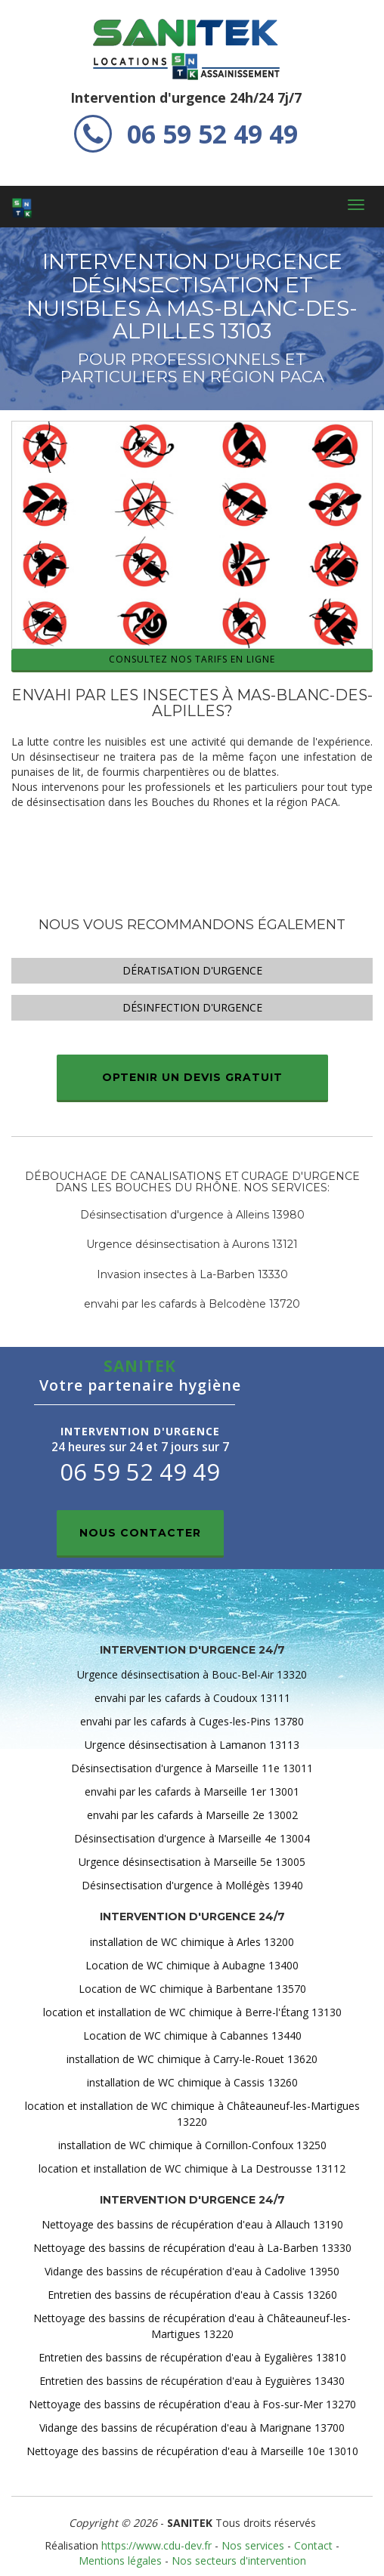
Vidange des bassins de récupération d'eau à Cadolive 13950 (192, 2271)
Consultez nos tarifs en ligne (192, 659)
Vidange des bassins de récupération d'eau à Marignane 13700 (192, 2427)
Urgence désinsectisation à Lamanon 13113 (192, 1744)
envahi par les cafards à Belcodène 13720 (192, 1304)
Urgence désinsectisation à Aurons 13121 (192, 1244)
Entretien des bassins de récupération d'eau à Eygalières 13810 (192, 2357)
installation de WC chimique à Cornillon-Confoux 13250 (192, 2145)
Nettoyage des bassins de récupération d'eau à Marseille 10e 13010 (192, 2451)
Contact (313, 2545)
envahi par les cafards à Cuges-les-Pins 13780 (192, 1721)
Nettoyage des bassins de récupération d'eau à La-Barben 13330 (192, 2248)
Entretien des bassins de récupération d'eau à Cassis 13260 (192, 2294)
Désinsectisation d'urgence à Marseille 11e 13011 (192, 1768)
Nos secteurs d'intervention (239, 2560)
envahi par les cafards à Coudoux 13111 (192, 1698)
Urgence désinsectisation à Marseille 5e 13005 (192, 1862)
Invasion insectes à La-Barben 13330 (192, 1274)
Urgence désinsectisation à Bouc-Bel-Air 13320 (192, 1674)
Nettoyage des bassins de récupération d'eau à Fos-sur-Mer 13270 (192, 2404)
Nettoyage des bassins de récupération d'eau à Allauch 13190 (192, 2224)
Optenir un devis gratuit (192, 1077)
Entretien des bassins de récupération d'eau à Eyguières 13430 (192, 2381)
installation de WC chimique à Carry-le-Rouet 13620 (192, 2059)
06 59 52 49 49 (186, 134)
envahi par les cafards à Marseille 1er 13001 (192, 1791)
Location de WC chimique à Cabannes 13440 (192, 2035)
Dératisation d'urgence (192, 970)
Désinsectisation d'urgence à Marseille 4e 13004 (192, 1838)
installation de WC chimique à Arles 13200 (192, 1942)
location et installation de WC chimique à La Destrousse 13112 (192, 2168)
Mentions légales (120, 2560)
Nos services (252, 2545)
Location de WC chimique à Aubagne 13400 (192, 1965)
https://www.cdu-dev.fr (156, 2545)
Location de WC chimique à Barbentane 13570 (192, 1988)
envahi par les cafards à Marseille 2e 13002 (192, 1815)
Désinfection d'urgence (192, 1007)
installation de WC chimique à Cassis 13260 (192, 2082)
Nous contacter (140, 1533)
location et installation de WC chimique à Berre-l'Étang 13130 (192, 2012)
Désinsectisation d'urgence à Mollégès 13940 (192, 1885)
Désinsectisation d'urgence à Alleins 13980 (192, 1215)
